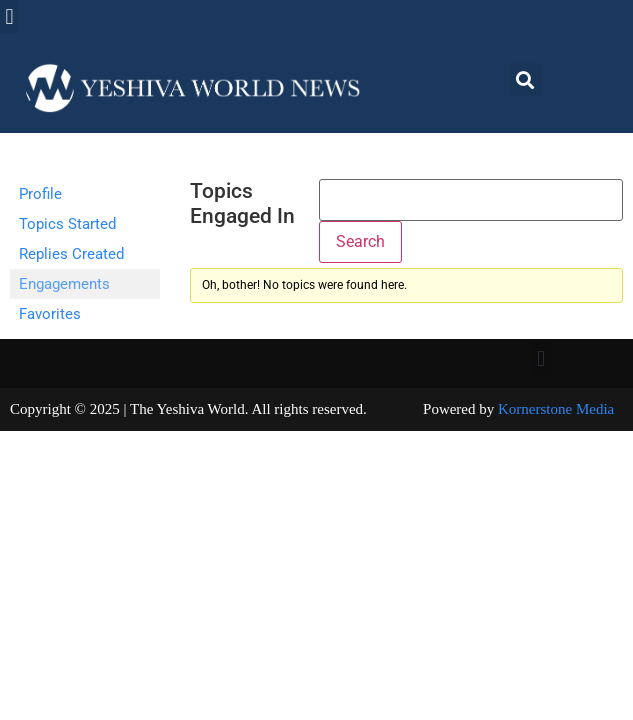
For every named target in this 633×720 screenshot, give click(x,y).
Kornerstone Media (556, 409)
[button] (9, 16)
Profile (40, 194)
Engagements (64, 284)
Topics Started (67, 224)
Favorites (50, 314)
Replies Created (71, 254)
